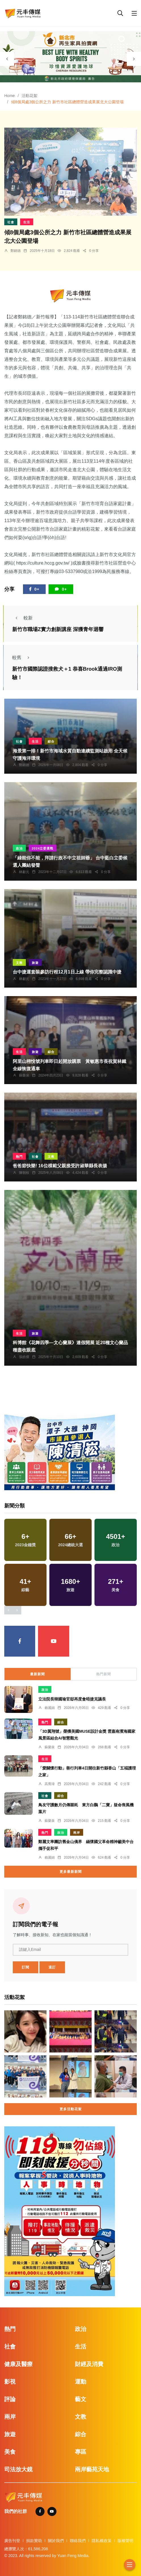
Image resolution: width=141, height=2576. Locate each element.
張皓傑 (24, 1357)
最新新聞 (37, 1674)
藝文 (80, 2399)
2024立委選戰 (42, 848)
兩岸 (76, 1832)
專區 (80, 2452)
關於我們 (56, 2540)
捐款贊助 (34, 2540)
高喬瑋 (50, 1784)
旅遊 (35, 962)
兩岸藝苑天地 (92, 2469)
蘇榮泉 (24, 1075)
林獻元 (24, 872)
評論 (10, 2399)
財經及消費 (89, 2364)
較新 (22, 617)
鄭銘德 (15, 251)
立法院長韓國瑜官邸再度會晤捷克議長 (72, 1699)
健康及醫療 (18, 2364)
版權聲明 (125, 2540)
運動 (80, 2381)
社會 (10, 222)
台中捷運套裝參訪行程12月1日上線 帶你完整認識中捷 (67, 972)
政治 (19, 848)
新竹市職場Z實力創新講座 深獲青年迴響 (58, 629)
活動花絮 (29, 95)
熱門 (19, 1156)
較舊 (22, 657)
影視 (10, 2381)
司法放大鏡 (18, 2469)
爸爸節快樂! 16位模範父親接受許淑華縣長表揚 (60, 1166)
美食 (10, 2452)
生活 (26, 222)
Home (9, 95)
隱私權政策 (101, 2540)
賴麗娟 (50, 1708)
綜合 (51, 741)
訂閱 (25, 1967)
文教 (19, 962)
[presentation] (7, 59)
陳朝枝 (24, 1173)
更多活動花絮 (71, 2109)
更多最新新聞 (71, 1872)
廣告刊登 (12, 2540)
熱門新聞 (103, 1674)
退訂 (52, 1967)
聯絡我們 (78, 2540)
